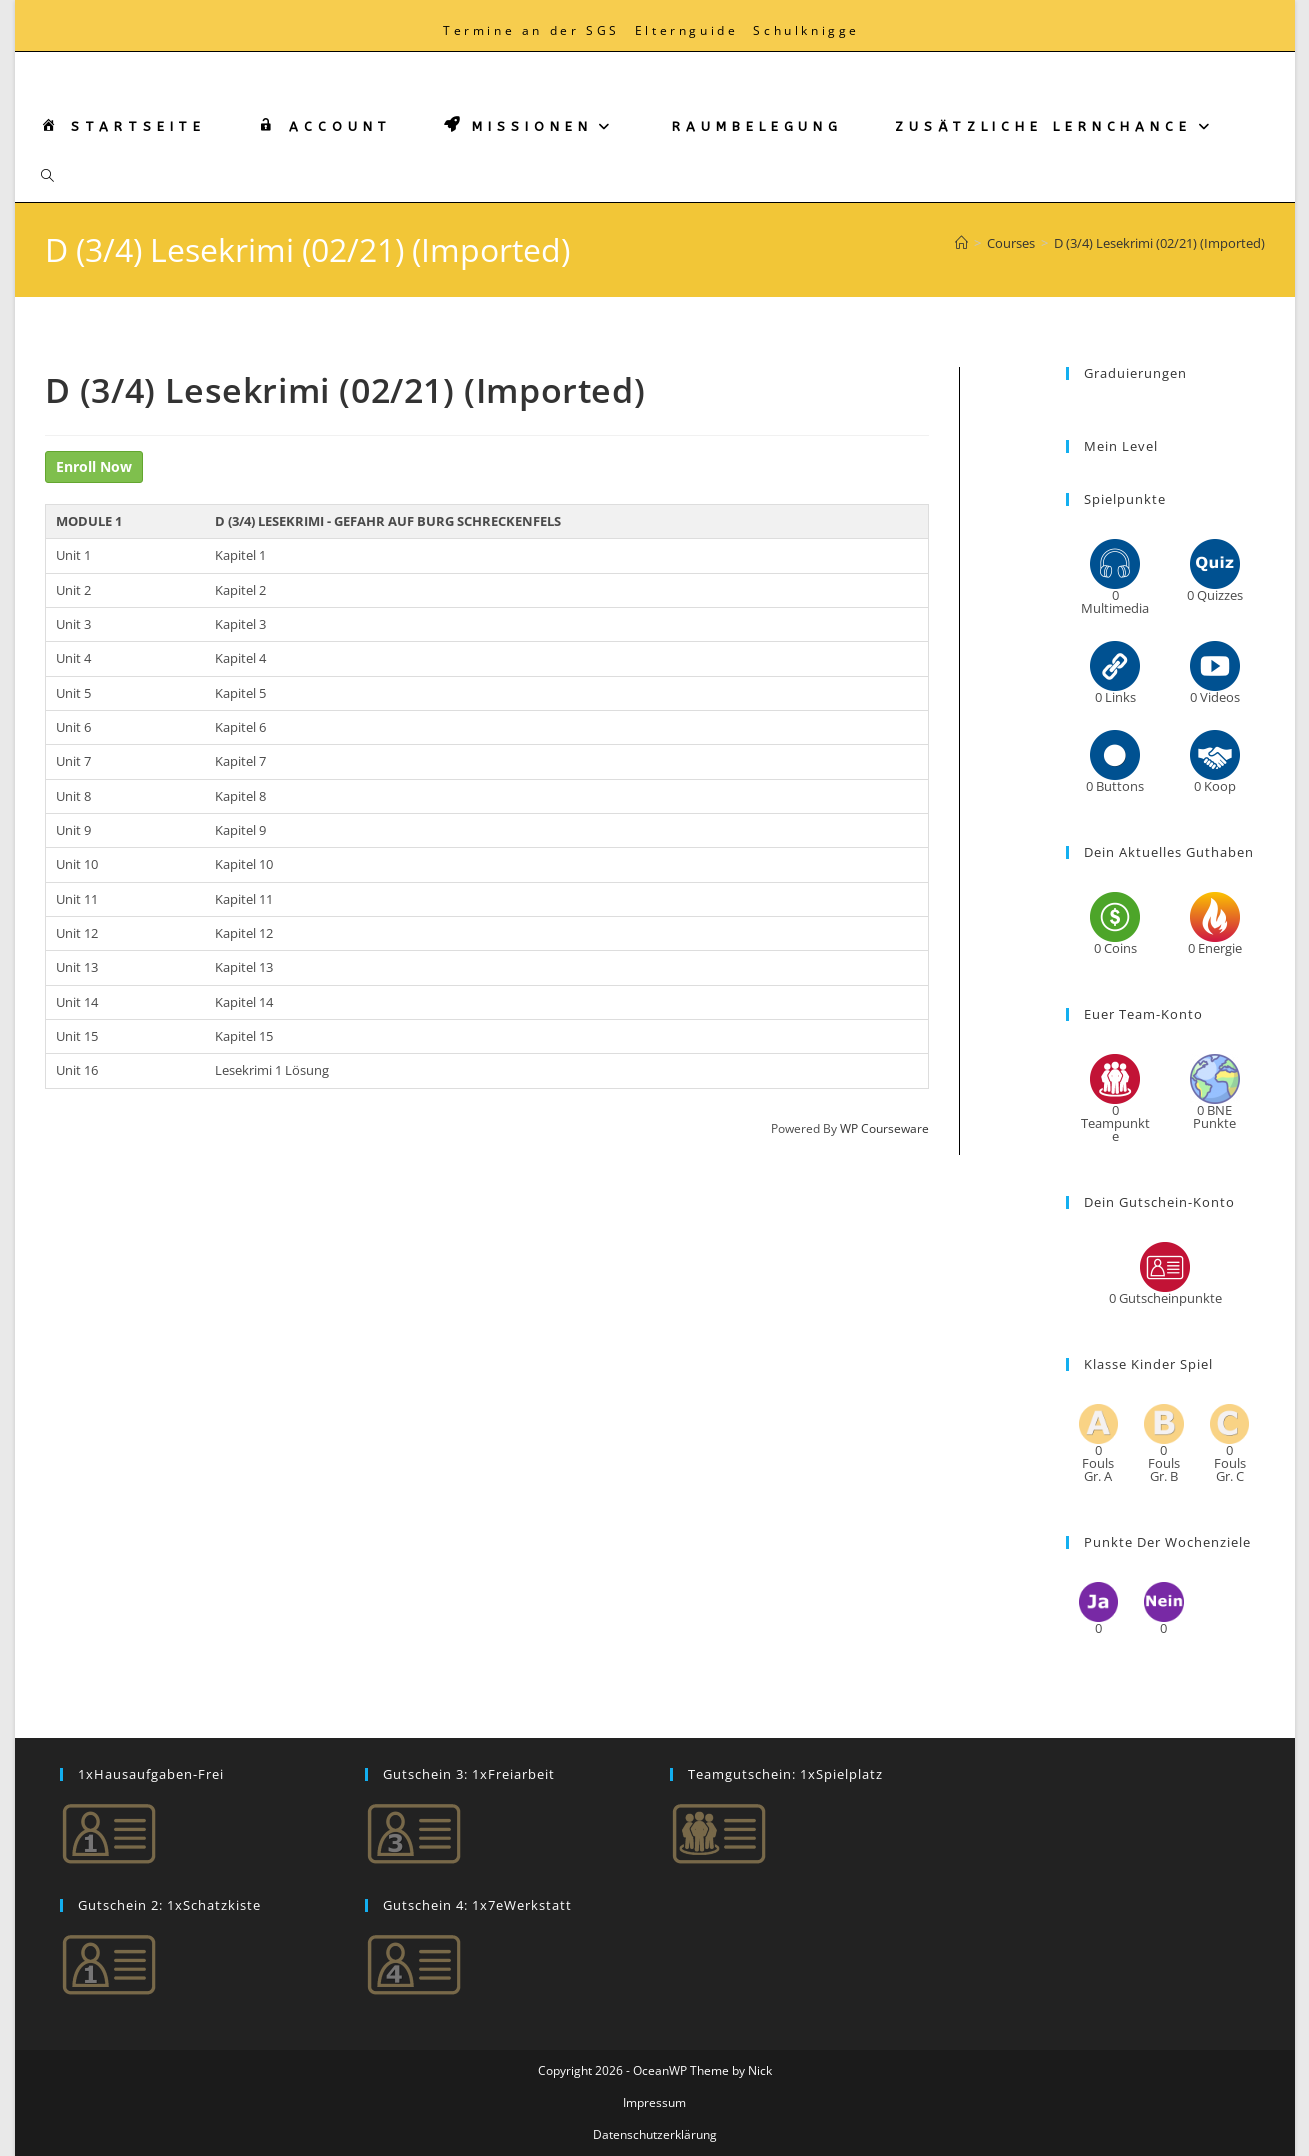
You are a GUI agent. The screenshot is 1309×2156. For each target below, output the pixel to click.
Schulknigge (806, 30)
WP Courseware (884, 1128)
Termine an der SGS (531, 30)
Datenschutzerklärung (655, 2134)
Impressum (654, 2102)
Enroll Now (94, 466)
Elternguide (687, 30)
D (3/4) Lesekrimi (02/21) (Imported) (1159, 243)
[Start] (961, 243)
